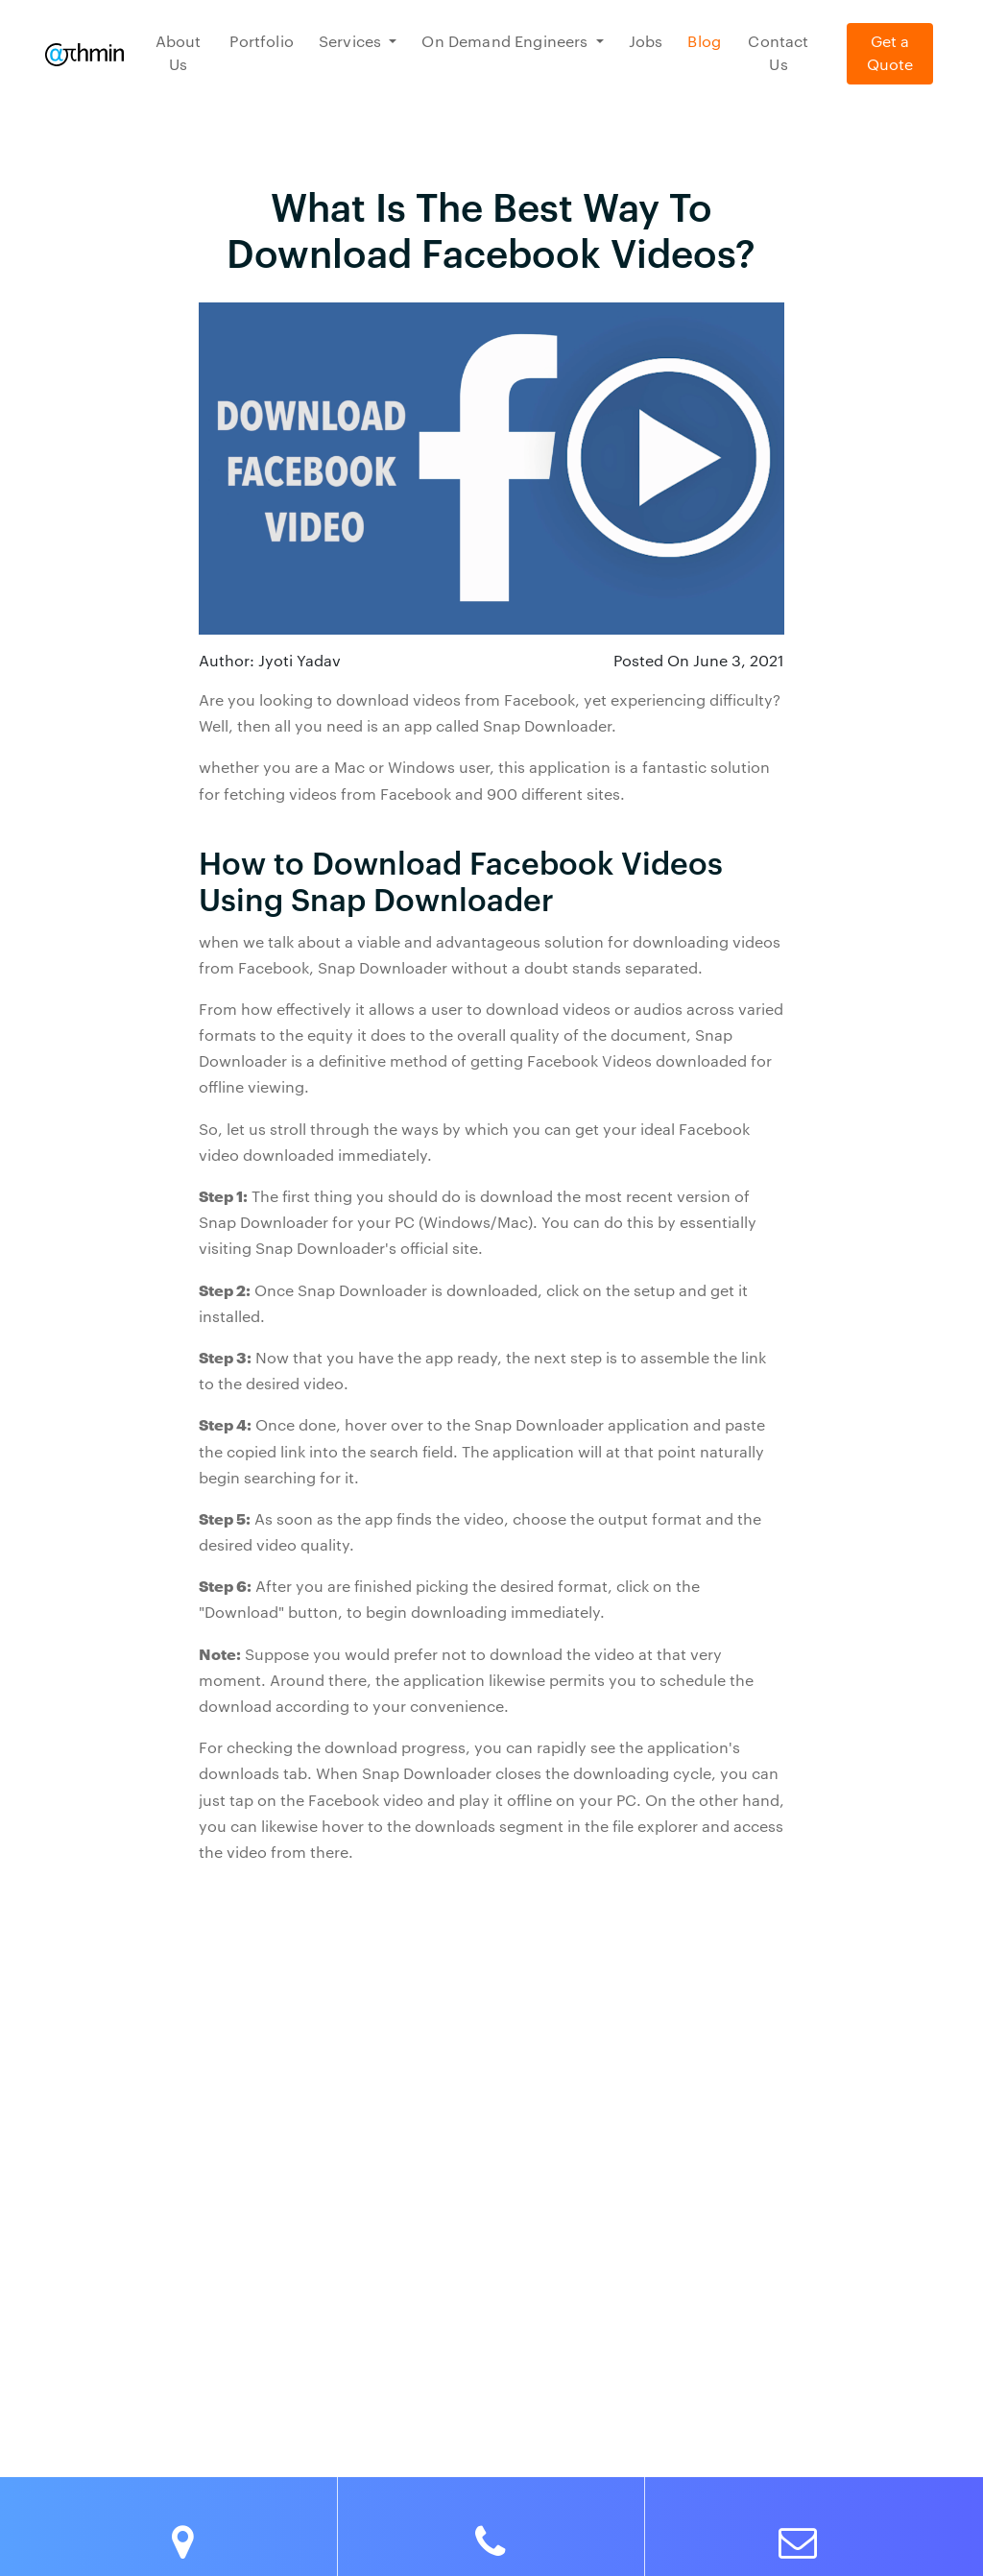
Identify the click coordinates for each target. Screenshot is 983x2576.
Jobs (646, 42)
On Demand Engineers (506, 42)
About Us (179, 54)
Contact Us (778, 54)
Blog (704, 42)
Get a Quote (890, 54)
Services (352, 42)
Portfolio (261, 42)
